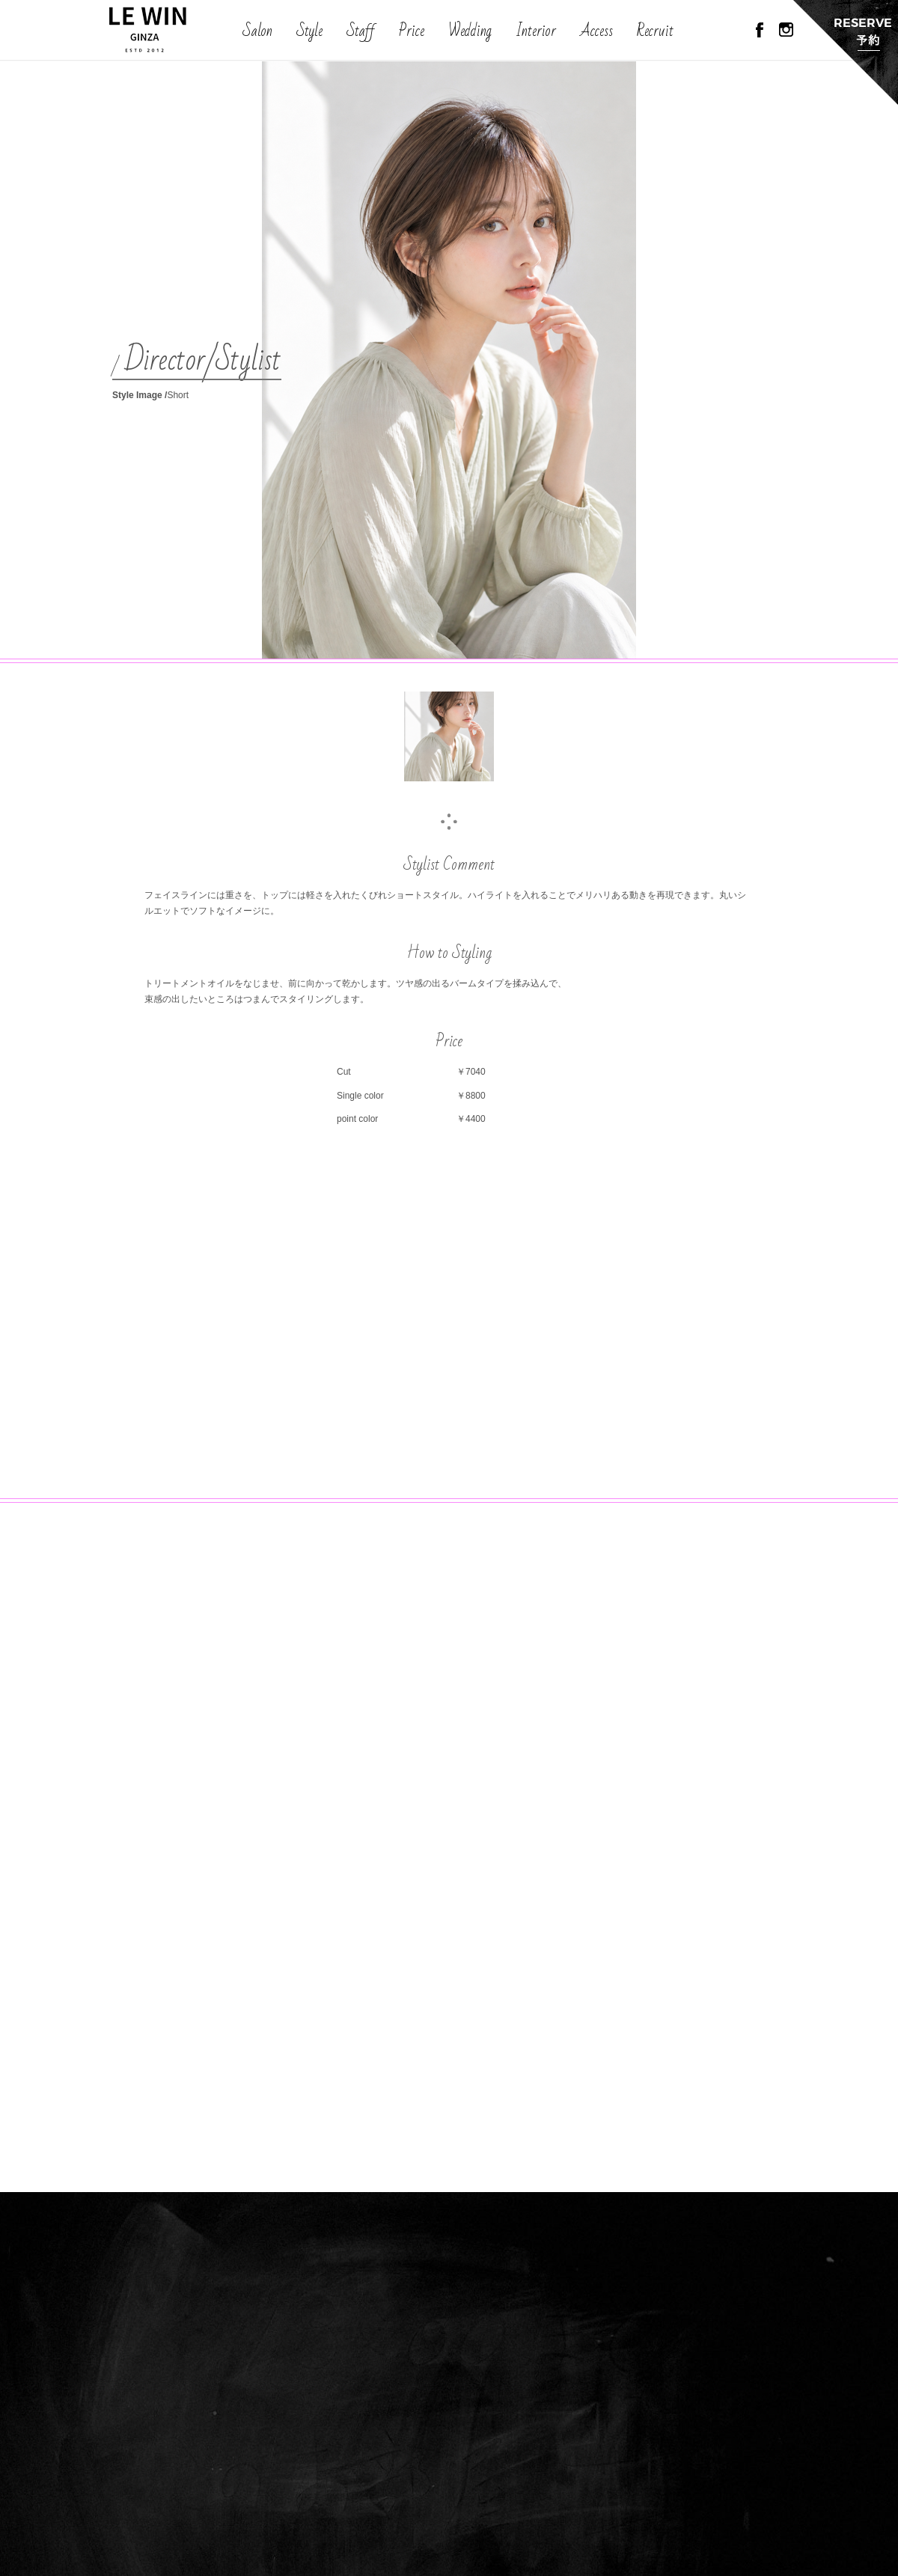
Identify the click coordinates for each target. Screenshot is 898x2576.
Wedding (470, 31)
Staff (360, 31)
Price (411, 31)
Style (309, 31)
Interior (536, 31)
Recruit (655, 31)
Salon (257, 31)
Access (596, 31)
